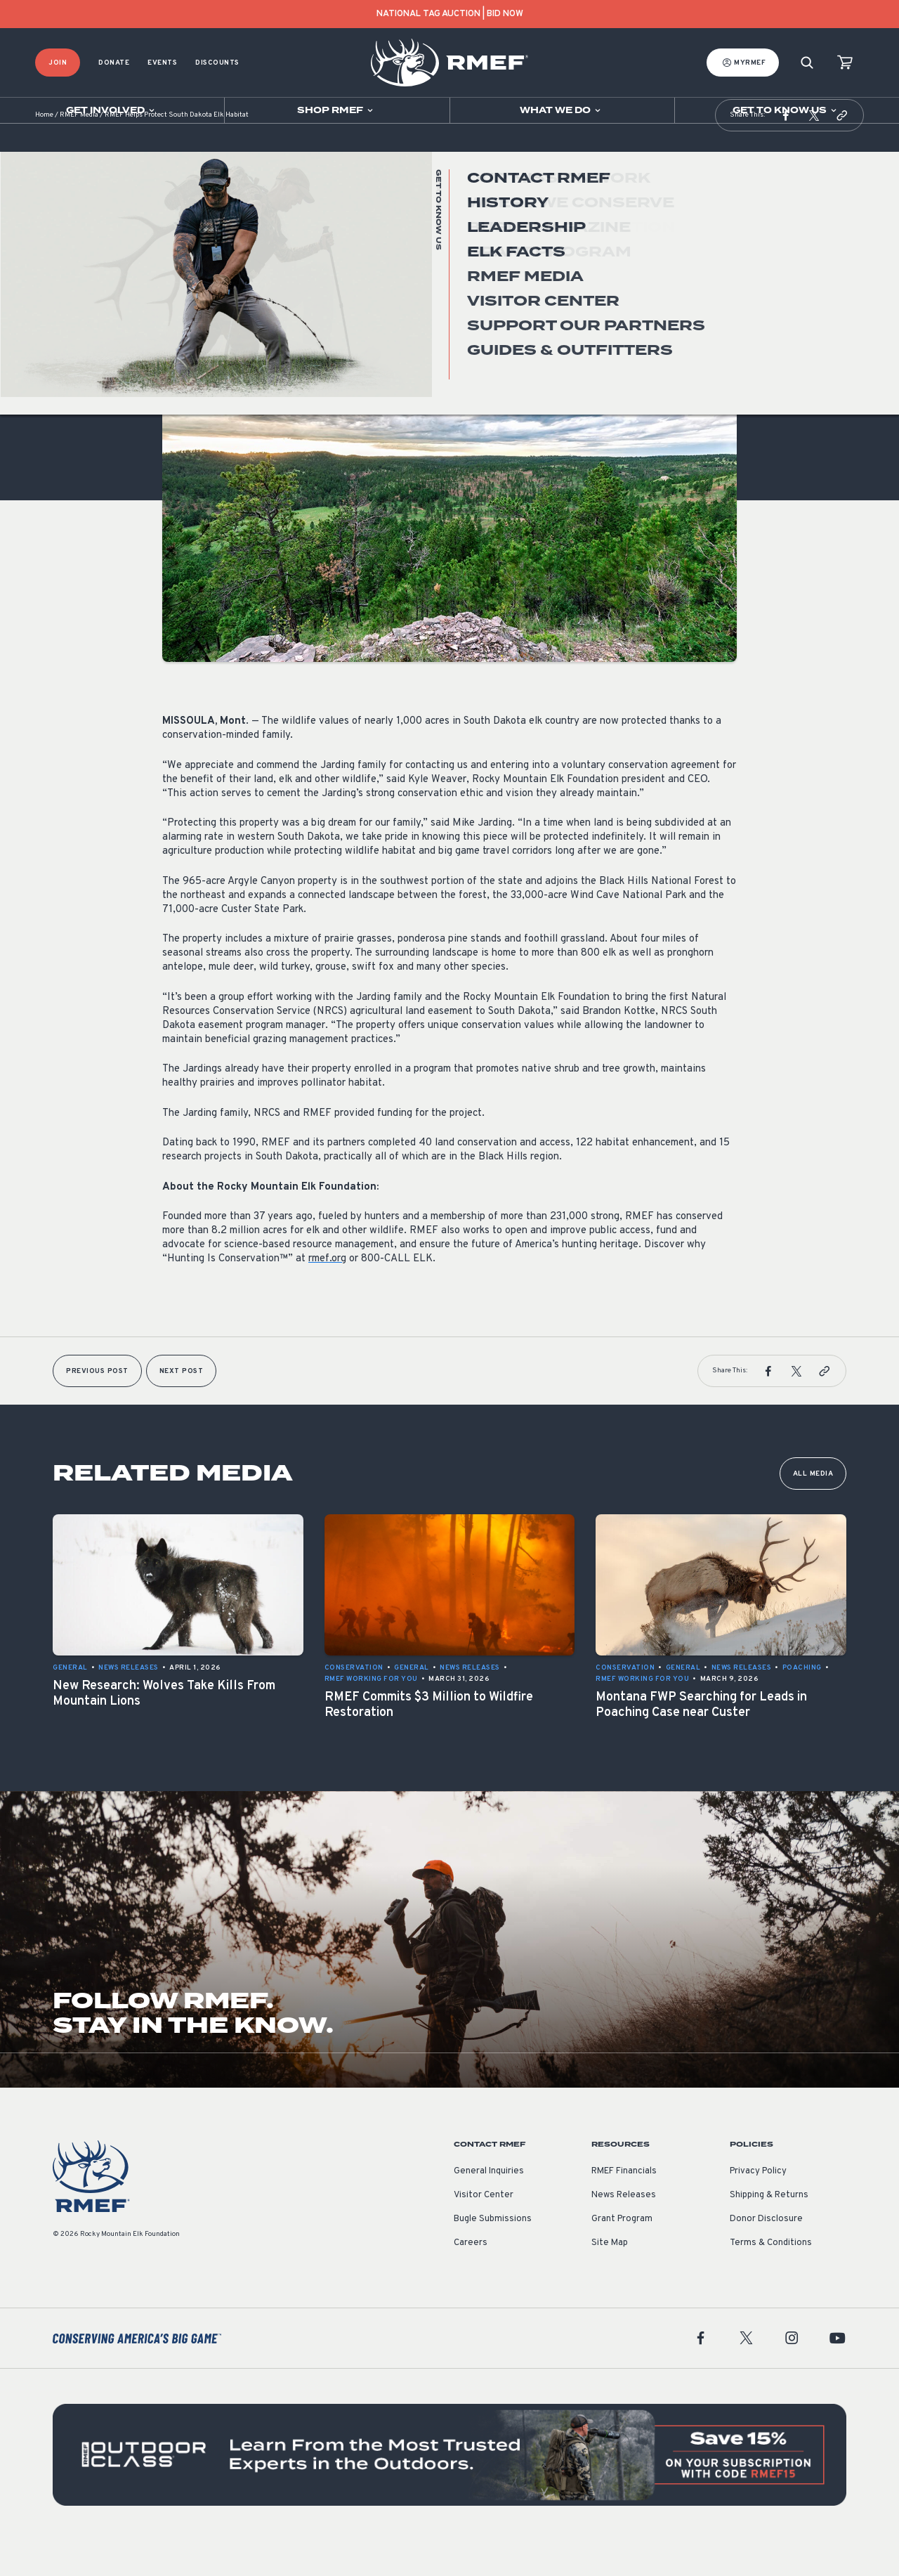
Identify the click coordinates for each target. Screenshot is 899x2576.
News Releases (192, 332)
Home (44, 150)
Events (162, 62)
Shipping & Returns (769, 2230)
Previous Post (97, 1406)
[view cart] (845, 62)
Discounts (217, 62)
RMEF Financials (624, 2206)
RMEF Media (79, 150)
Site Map (609, 2278)
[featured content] (449, 2490)
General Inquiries (489, 2206)
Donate (113, 62)
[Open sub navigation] (112, 110)
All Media (813, 1509)
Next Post (181, 1406)
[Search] (807, 62)
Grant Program (621, 2254)
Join (57, 62)
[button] (786, 150)
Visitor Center (483, 2230)
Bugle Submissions (493, 2254)
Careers (470, 2278)
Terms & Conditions (771, 2278)
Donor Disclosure (766, 2254)
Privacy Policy (758, 2206)
